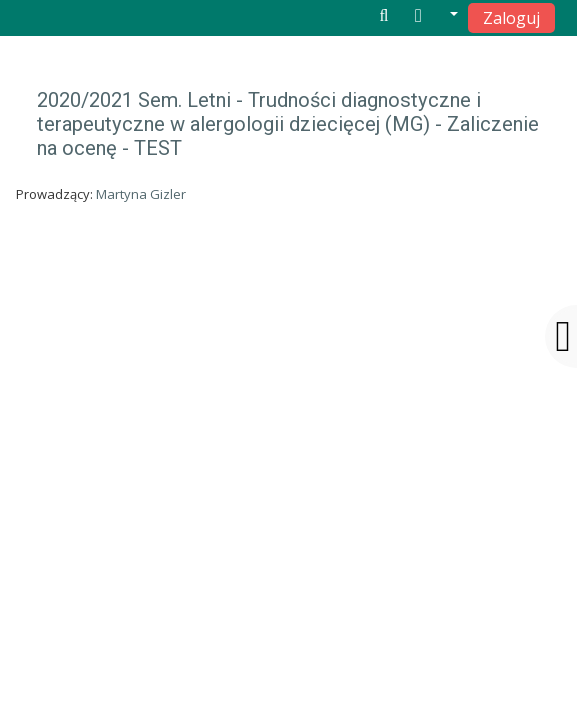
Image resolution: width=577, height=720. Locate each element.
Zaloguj (511, 18)
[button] (436, 17)
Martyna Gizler (141, 194)
